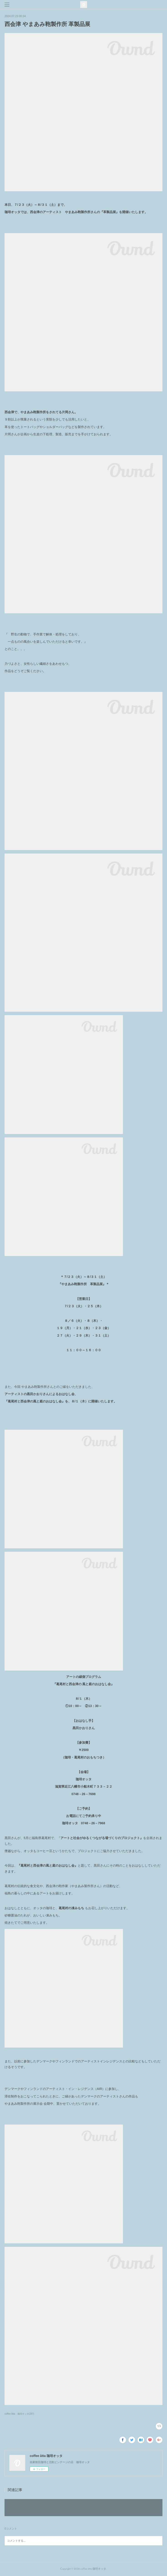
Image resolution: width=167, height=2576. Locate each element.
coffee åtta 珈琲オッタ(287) (19, 2414)
